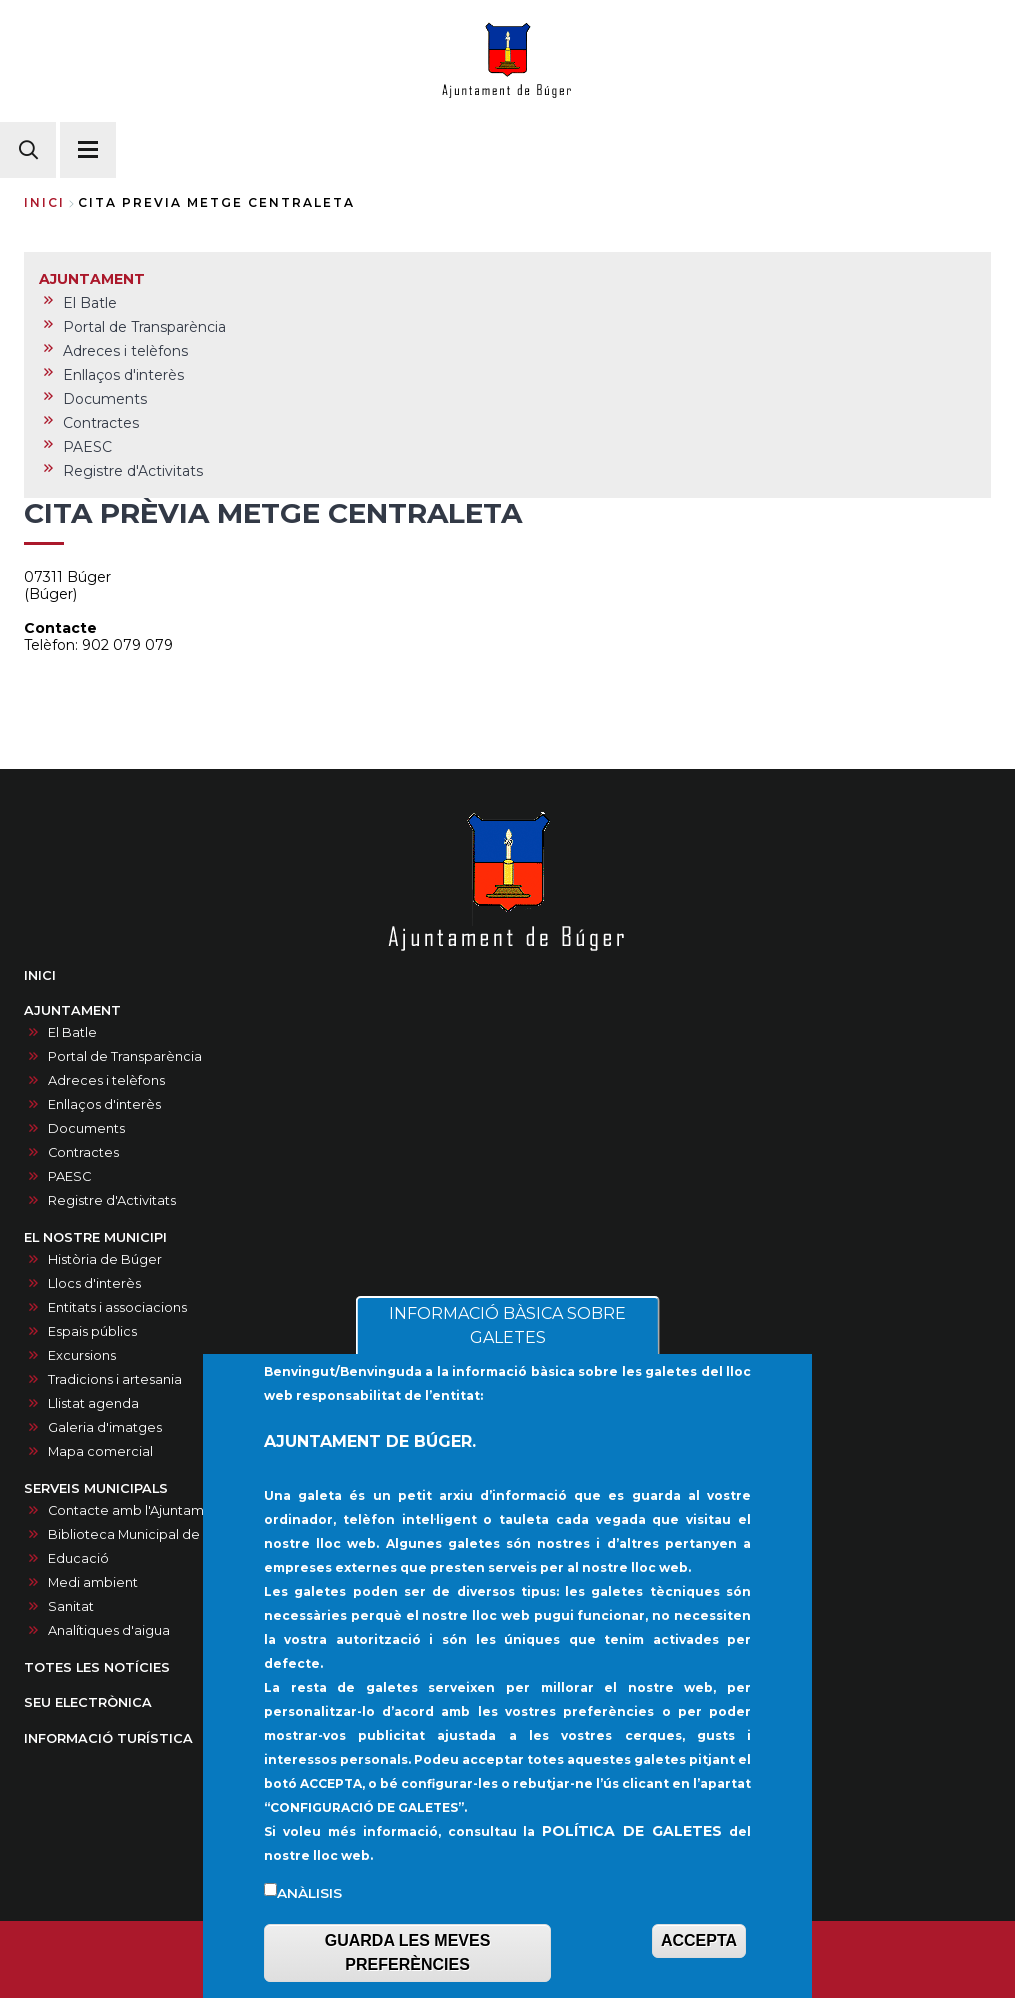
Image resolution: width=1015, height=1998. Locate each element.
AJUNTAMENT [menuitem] (92, 279)
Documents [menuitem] (105, 399)
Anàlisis (309, 1919)
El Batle (72, 1032)
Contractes (83, 1152)
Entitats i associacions (117, 1307)
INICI (40, 975)
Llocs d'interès (94, 1283)
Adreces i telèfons (106, 1080)
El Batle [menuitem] (90, 303)
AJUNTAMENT (72, 1010)
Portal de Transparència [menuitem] (144, 327)
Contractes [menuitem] (101, 423)
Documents (86, 1128)
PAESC (69, 1176)
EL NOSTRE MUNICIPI (95, 1237)
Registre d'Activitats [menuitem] (133, 471)
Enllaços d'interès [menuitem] (123, 375)
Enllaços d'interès (104, 1104)
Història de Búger (105, 1259)
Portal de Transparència (125, 1056)
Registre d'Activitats (112, 1200)
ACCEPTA (699, 1966)
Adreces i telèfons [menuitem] (125, 351)
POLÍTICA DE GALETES (632, 1857)
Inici (44, 202)
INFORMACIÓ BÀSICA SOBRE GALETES (507, 1351)
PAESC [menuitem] (87, 447)
